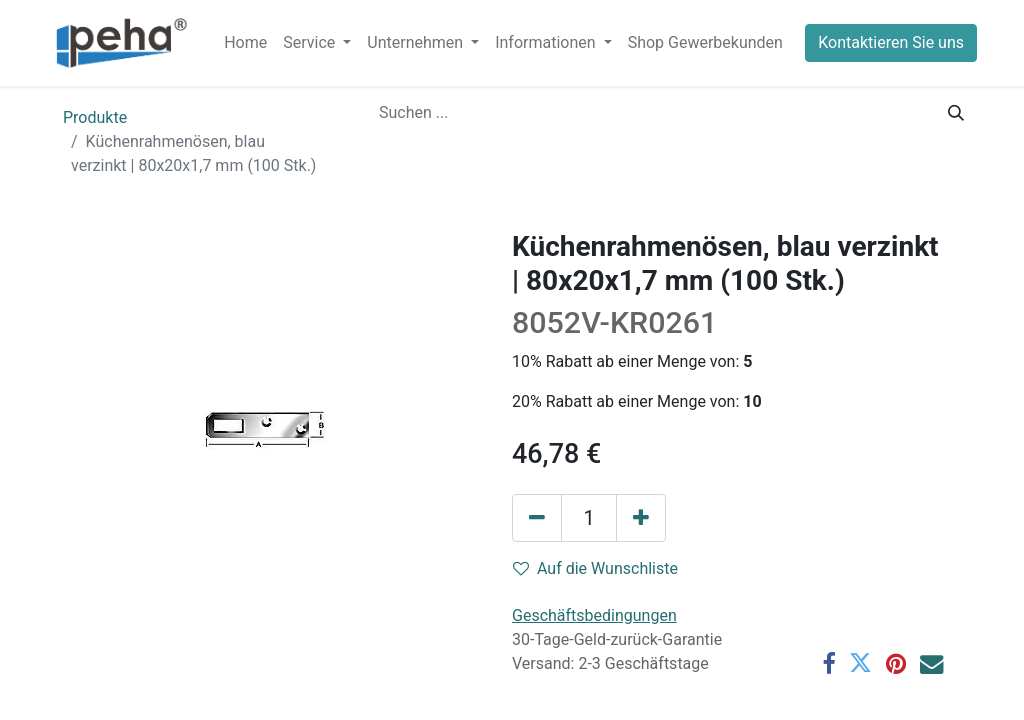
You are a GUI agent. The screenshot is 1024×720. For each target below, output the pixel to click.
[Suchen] (956, 113)
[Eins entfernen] (537, 518)
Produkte (95, 117)
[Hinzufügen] (641, 518)
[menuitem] (245, 43)
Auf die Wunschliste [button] (595, 568)
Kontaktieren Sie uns (891, 42)
